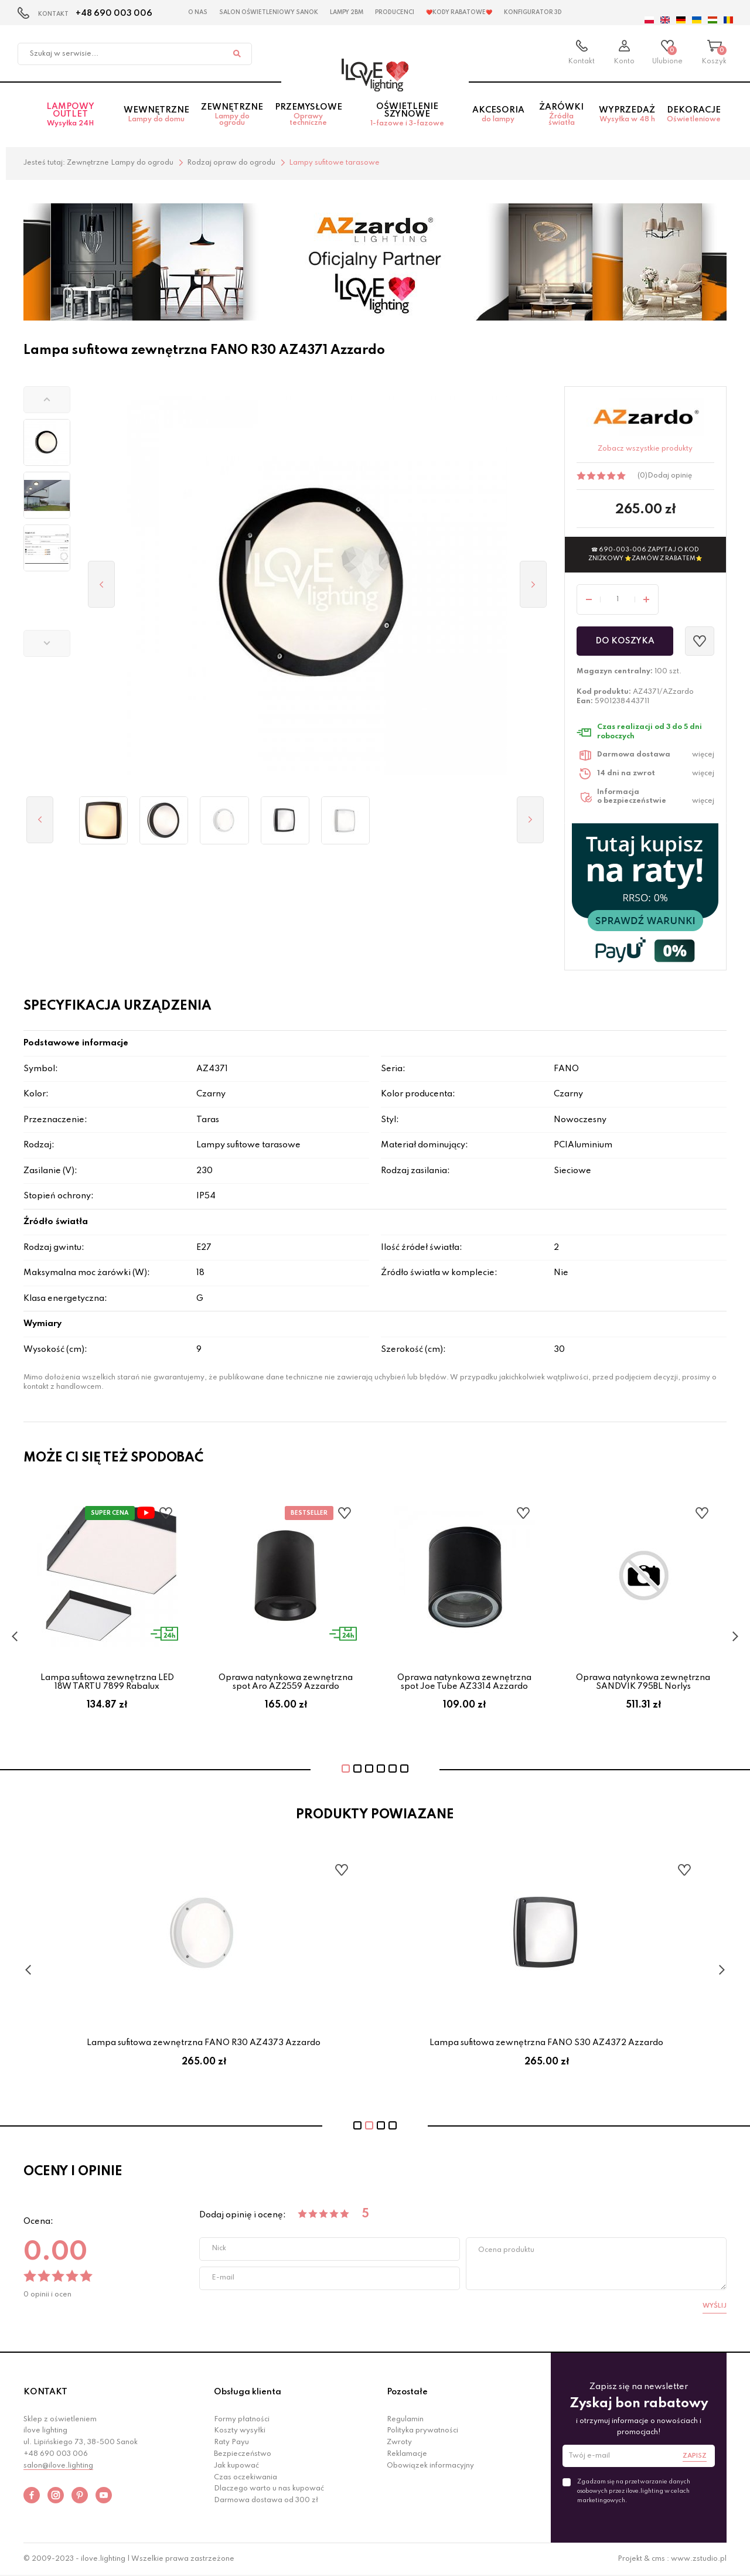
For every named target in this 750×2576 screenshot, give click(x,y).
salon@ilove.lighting (58, 2465)
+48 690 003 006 (114, 13)
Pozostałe (407, 2392)
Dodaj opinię (669, 475)
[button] (46, 399)
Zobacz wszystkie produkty (645, 448)
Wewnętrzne (156, 114)
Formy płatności (242, 2419)
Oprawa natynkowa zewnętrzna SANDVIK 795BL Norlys (643, 1682)
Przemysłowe (308, 115)
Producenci (394, 12)
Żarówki (561, 115)
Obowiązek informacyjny (430, 2465)
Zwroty (399, 2442)
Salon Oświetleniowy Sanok (268, 12)
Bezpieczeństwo (242, 2454)
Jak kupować (236, 2465)
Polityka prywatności (422, 2430)
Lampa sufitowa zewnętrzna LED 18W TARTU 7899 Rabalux (107, 1682)
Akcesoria (498, 114)
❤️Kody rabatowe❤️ (459, 12)
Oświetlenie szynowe (407, 115)
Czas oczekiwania (245, 2477)
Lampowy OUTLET (70, 115)
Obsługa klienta (247, 2392)
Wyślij (715, 2305)
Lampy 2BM (346, 12)
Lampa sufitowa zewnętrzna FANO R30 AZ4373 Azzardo (546, 2043)
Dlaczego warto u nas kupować (269, 2488)
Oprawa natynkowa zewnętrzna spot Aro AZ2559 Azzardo (286, 1682)
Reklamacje (407, 2454)
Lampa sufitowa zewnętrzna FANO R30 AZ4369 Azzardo (204, 2043)
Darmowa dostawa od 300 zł (266, 2500)
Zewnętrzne (232, 115)
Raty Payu (231, 2442)
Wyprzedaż (627, 114)
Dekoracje (694, 114)
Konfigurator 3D (533, 12)
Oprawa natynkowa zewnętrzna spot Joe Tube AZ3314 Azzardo (464, 1682)
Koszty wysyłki (239, 2430)
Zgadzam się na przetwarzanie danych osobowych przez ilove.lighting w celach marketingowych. (633, 2491)
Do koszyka (624, 641)
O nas (197, 12)
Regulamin (405, 2419)
